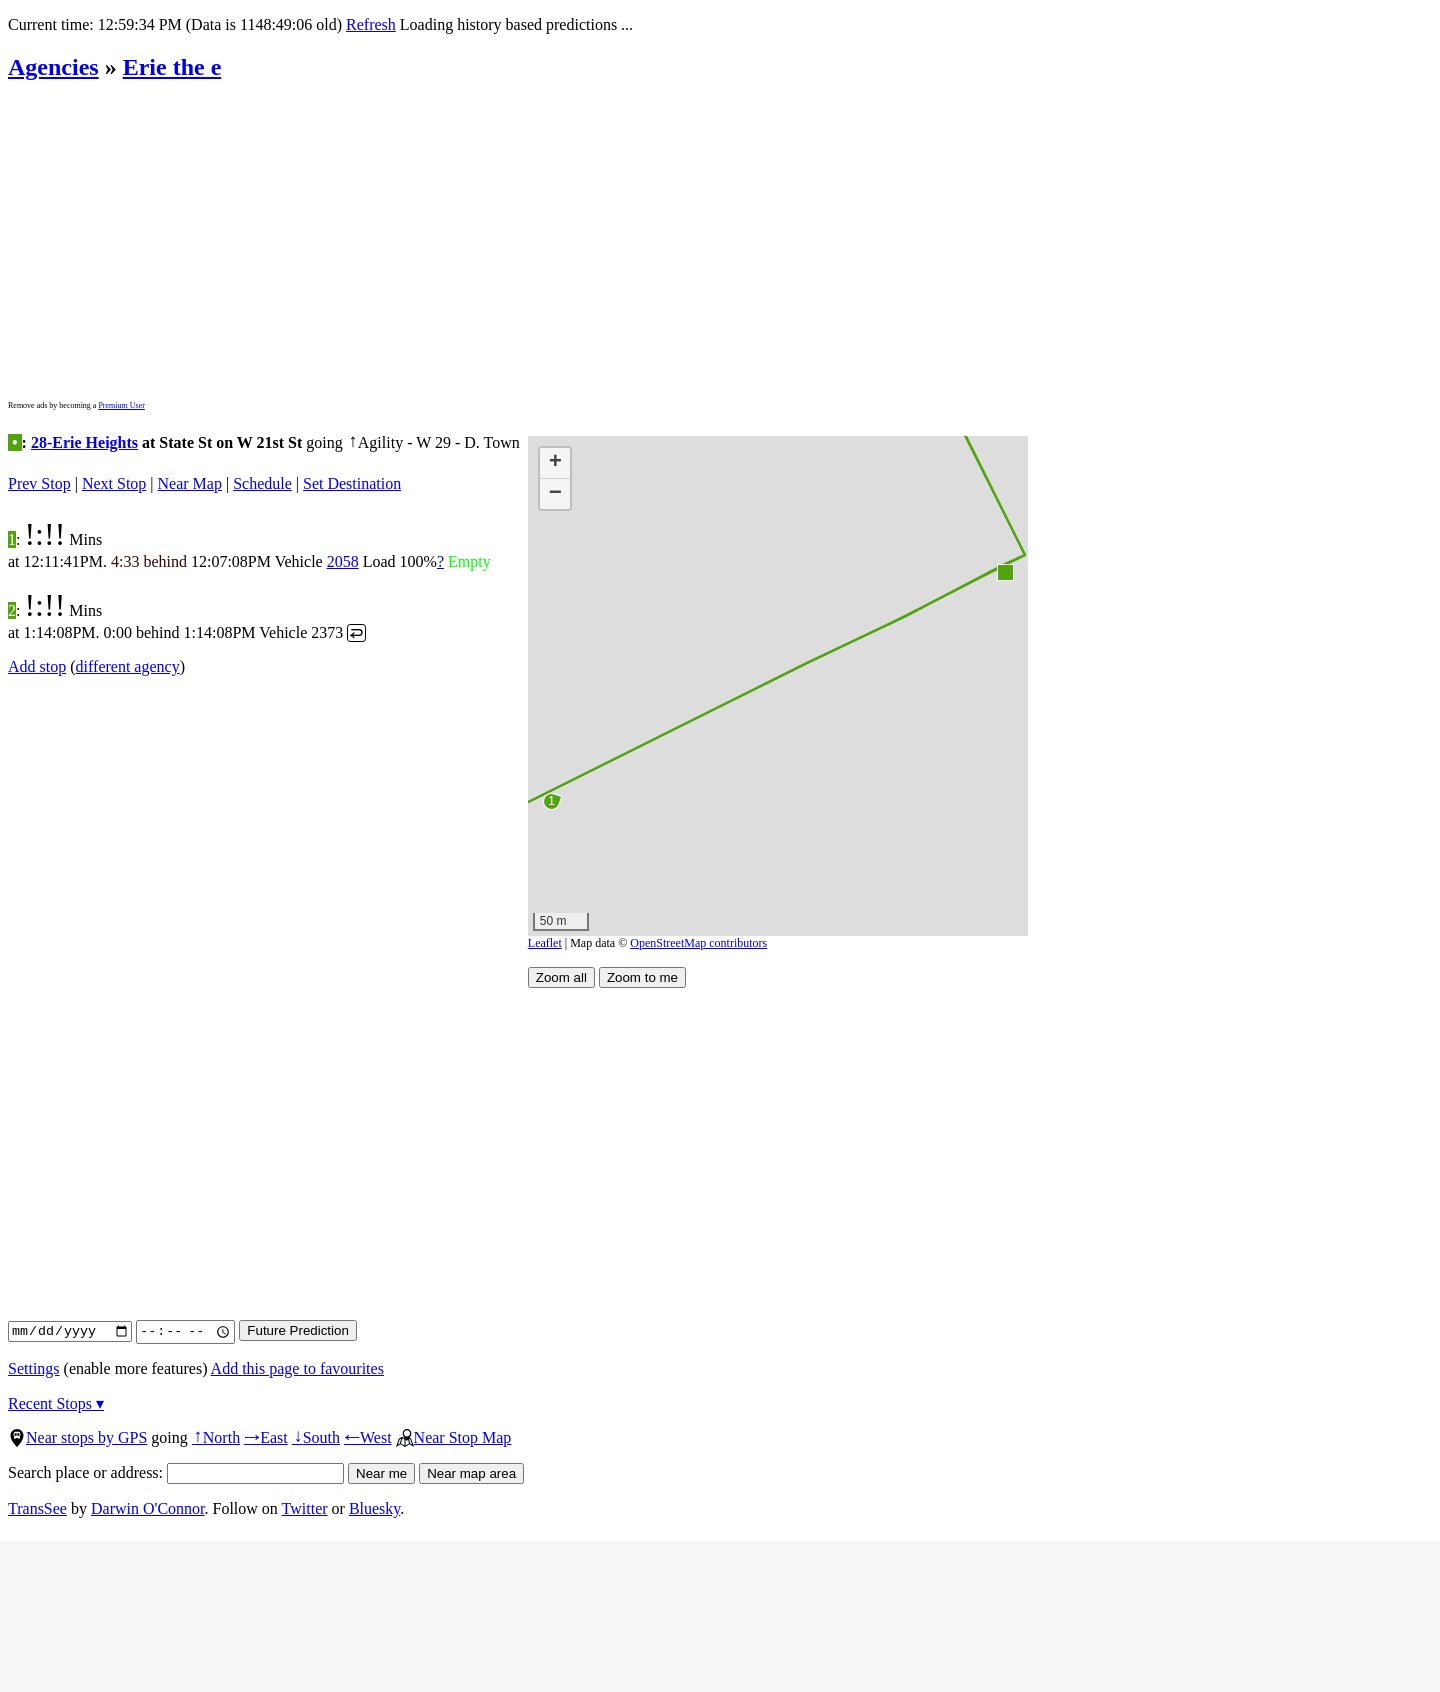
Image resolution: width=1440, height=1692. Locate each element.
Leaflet (545, 943)
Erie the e (172, 67)
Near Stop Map (454, 1437)
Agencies (53, 67)
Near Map (190, 483)
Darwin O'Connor (148, 1508)
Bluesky (374, 1508)
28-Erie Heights (84, 442)
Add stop (37, 666)
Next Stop (114, 483)
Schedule (262, 483)
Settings (34, 1368)
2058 (343, 561)
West (368, 1437)
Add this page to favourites (297, 1368)
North (216, 1437)
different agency (128, 666)
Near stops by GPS (77, 1437)
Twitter (305, 1508)
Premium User (121, 405)
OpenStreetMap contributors (698, 943)
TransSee (37, 1508)
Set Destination (352, 483)
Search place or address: (176, 1472)
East (266, 1437)
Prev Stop (39, 483)
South (316, 1437)
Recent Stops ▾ (56, 1403)
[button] (1004, 571)
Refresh (371, 24)
